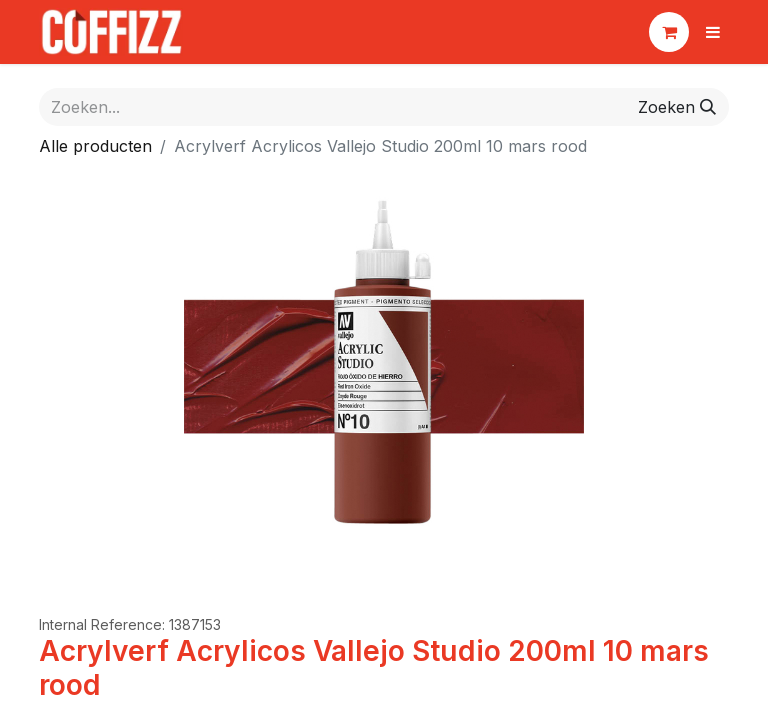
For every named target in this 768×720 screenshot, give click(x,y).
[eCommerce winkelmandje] (669, 32)
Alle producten (95, 146)
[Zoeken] (677, 107)
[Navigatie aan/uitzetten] (713, 32)
